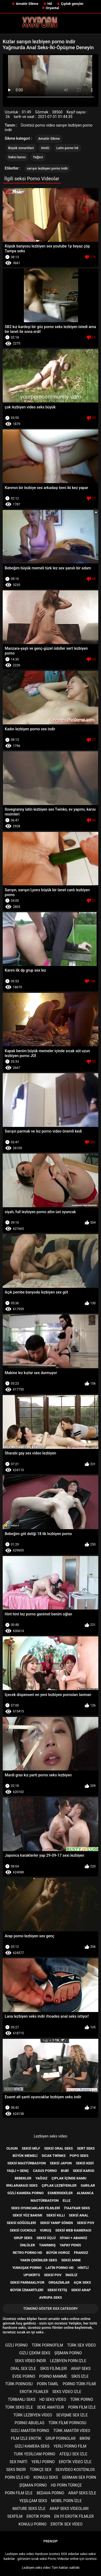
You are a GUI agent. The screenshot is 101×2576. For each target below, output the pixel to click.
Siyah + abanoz (73, 2238)
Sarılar (88, 2185)
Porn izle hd (17, 2477)
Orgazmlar (58, 2282)
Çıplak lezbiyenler (59, 2185)
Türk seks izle (19, 2407)
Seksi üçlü (45, 2238)
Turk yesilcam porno (34, 2454)
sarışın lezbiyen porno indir (47, 168)
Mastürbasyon (44, 2200)
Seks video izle (66, 2392)
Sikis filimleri (53, 2368)
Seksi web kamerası (73, 2230)
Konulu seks (45, 2477)
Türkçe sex (40, 2469)
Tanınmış (47, 2245)
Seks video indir (30, 2361)
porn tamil (48, 2384)
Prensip (50, 2541)
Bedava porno (50, 2493)
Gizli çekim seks (34, 2353)
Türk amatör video (71, 2430)
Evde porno (23, 2376)
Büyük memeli (25, 2156)
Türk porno (81, 2399)
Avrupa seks (50, 2297)
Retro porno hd (27, 2253)
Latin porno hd (67, 148)
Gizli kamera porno (25, 2193)
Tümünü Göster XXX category (50, 2308)
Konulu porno (33, 2524)
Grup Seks (23, 2238)
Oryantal (52, 8)
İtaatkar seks (77, 2208)
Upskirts (31, 2275)
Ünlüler (27, 2245)
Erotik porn (38, 2516)
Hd (49, 4)
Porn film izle (82, 2407)
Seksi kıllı (55, 2215)
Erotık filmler (34, 2392)
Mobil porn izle (66, 2501)
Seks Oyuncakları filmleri (35, 2208)
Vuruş (45, 2230)
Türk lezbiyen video (32, 2415)
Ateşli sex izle (73, 2454)
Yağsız (38, 157)
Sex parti (18, 2462)
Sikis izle (80, 2376)
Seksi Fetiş (57, 2290)
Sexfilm (14, 2516)
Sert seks (86, 2148)
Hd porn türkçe (66, 2485)
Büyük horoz (58, 2253)
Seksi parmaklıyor (27, 2282)
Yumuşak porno (26, 2268)
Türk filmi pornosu (67, 2423)
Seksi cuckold (23, 2230)
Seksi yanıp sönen (56, 2223)
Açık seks (82, 2282)
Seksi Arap (81, 2290)
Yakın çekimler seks (38, 2260)
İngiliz (71, 2275)
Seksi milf (31, 2148)
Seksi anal (78, 2215)
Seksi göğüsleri (21, 2223)
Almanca (85, 2193)
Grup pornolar (61, 2438)
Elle (67, 2200)
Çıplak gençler (72, 4)
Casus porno (45, 2171)
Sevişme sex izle (72, 2415)
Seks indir (16, 2469)
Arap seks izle (82, 2493)
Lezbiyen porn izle (68, 2361)
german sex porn (79, 2477)
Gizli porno (16, 2345)
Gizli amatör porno (30, 2430)
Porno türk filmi (79, 2384)
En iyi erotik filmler (74, 2516)
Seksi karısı (17, 157)
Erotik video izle (75, 2462)
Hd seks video (53, 2399)
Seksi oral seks (58, 2148)
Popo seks (79, 2156)
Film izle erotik (26, 2438)
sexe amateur (50, 2407)
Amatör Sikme (27, 4)
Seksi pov (85, 2223)
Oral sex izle (23, 2368)
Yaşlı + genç (18, 2171)
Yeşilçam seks (33, 2501)
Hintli (45, 148)
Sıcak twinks (54, 2156)
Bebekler (23, 2178)
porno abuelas (29, 2423)
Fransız (81, 2253)
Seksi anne (71, 2260)
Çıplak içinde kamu (68, 2178)
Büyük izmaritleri (21, 148)
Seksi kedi (84, 2163)
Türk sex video (81, 2345)
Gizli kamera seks (32, 2446)
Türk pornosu (19, 2384)
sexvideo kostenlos (75, 2469)
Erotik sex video (66, 2524)
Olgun (12, 2148)
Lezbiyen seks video (50, 2136)
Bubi (65, 2171)
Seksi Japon (61, 2163)
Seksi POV (52, 2275)
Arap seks (80, 2368)
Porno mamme (53, 2376)
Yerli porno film (70, 2446)
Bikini (85, 2438)
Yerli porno (43, 2462)
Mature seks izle (29, 2508)
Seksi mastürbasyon (26, 2163)
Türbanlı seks (21, 2399)
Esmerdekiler (60, 2193)
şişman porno (68, 2353)
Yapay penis (70, 2245)
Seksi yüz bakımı (27, 2215)
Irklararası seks (22, 2185)
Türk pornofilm (47, 2345)
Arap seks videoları (69, 2508)
